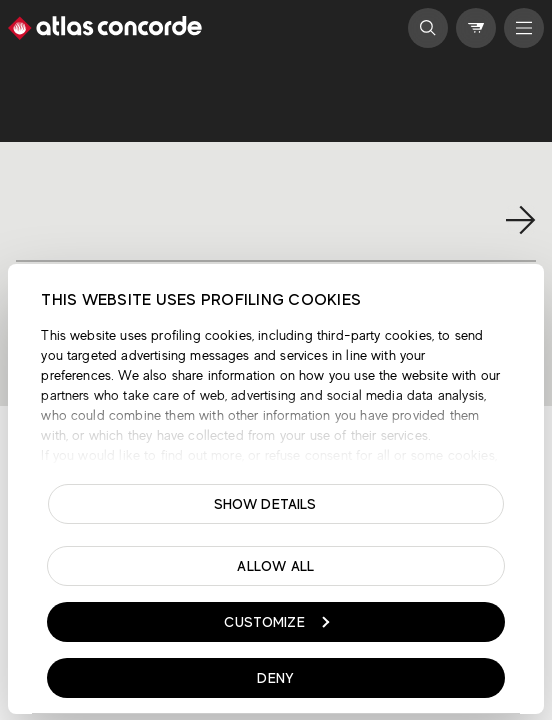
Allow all (276, 566)
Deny (275, 678)
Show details (265, 504)
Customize (276, 622)
